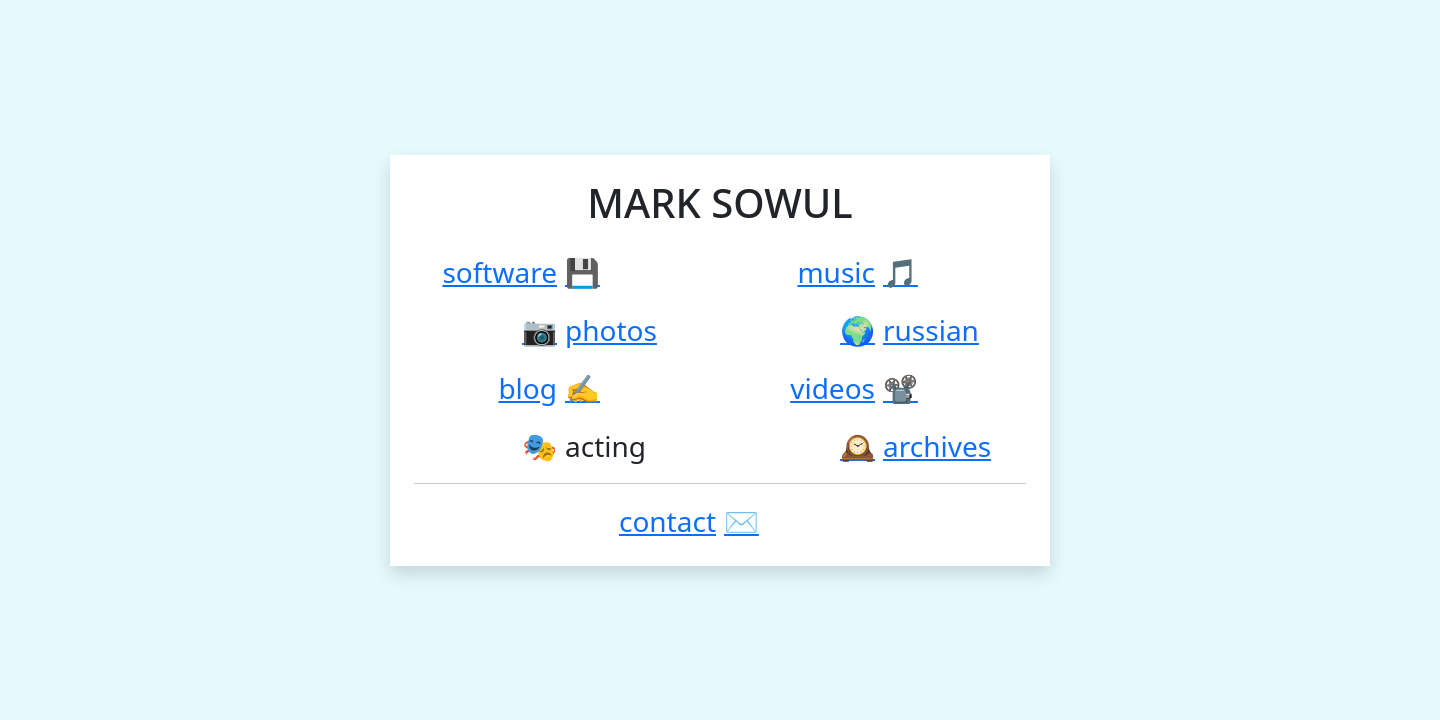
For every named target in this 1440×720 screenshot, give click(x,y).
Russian (931, 330)
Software (499, 272)
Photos (611, 330)
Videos (832, 388)
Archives (937, 446)
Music (836, 272)
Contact (667, 521)
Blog (527, 388)
